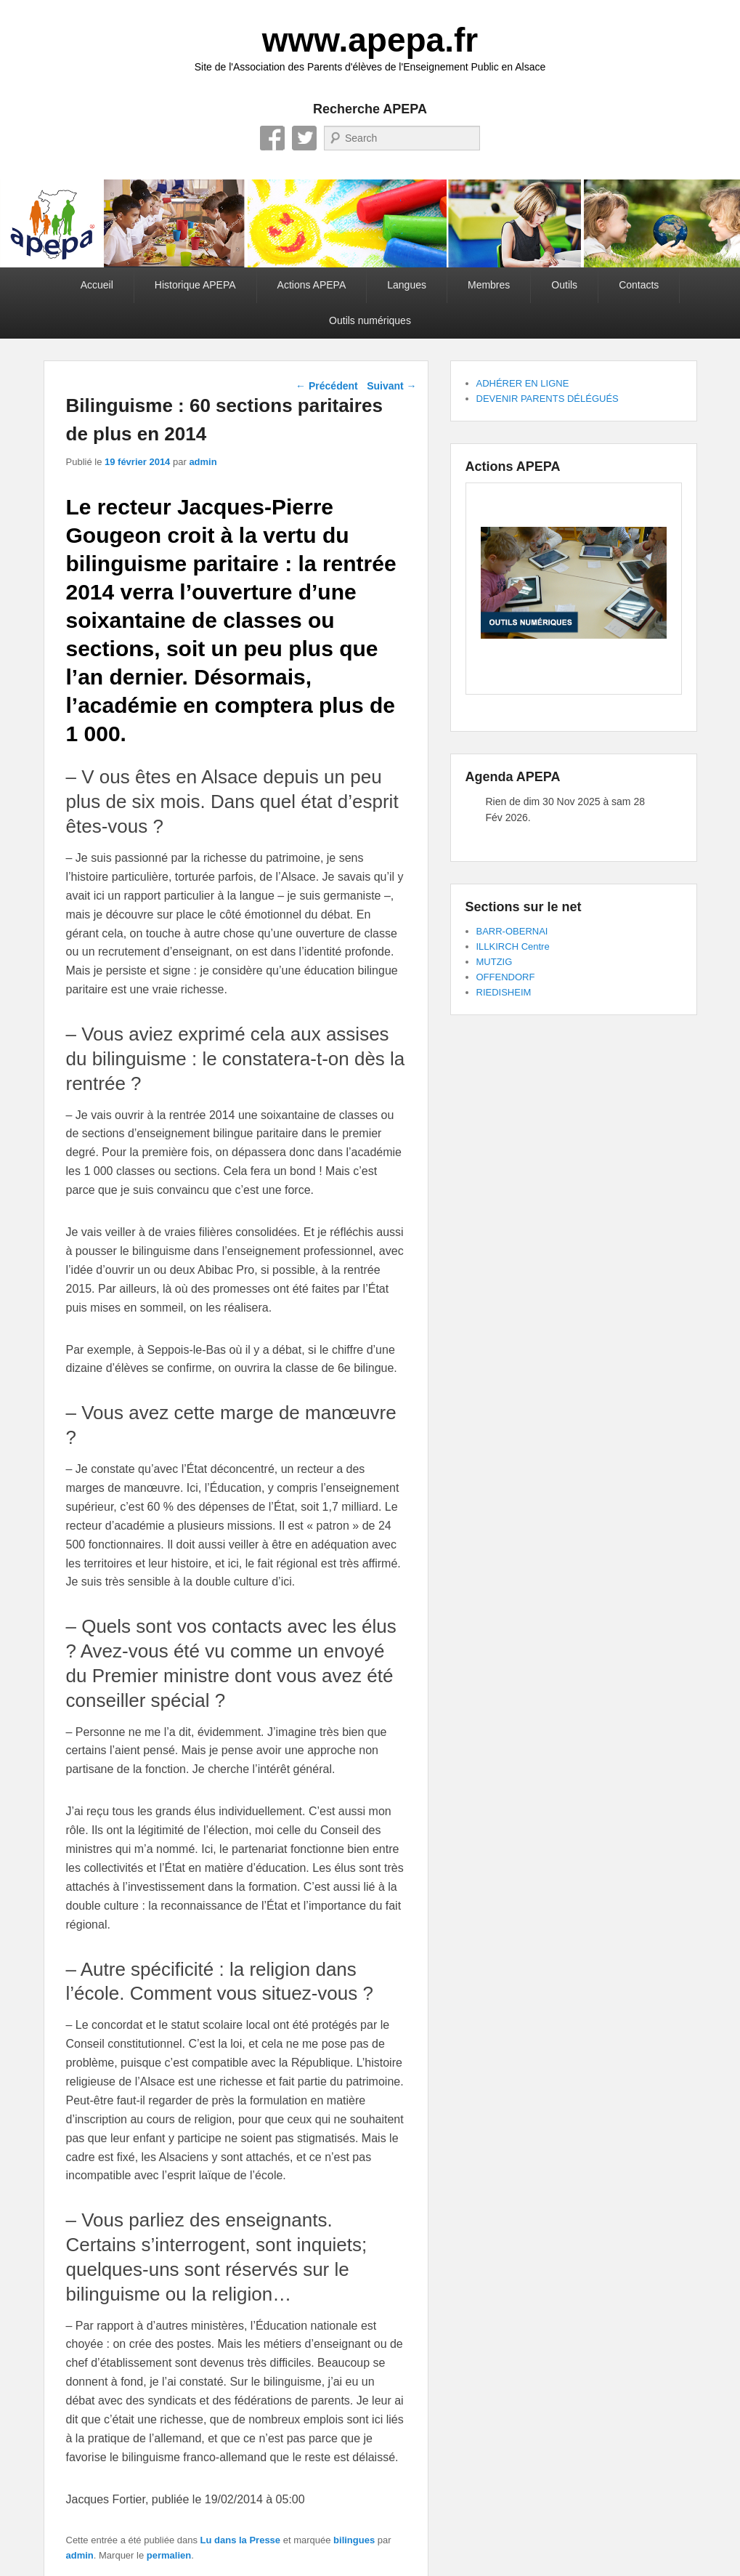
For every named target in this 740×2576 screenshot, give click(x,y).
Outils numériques (370, 320)
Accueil (97, 285)
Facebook (272, 138)
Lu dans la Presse (240, 2540)
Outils (564, 285)
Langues (406, 285)
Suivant (391, 386)
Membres (489, 285)
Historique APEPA (195, 285)
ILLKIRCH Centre (513, 946)
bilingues (354, 2540)
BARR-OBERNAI (512, 931)
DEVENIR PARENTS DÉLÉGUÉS (547, 398)
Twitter (304, 138)
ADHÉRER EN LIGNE (522, 383)
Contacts (639, 285)
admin (202, 461)
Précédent (327, 386)
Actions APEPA (311, 285)
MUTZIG (494, 961)
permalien (169, 2555)
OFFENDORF (505, 977)
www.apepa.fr (370, 40)
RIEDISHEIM (504, 992)
